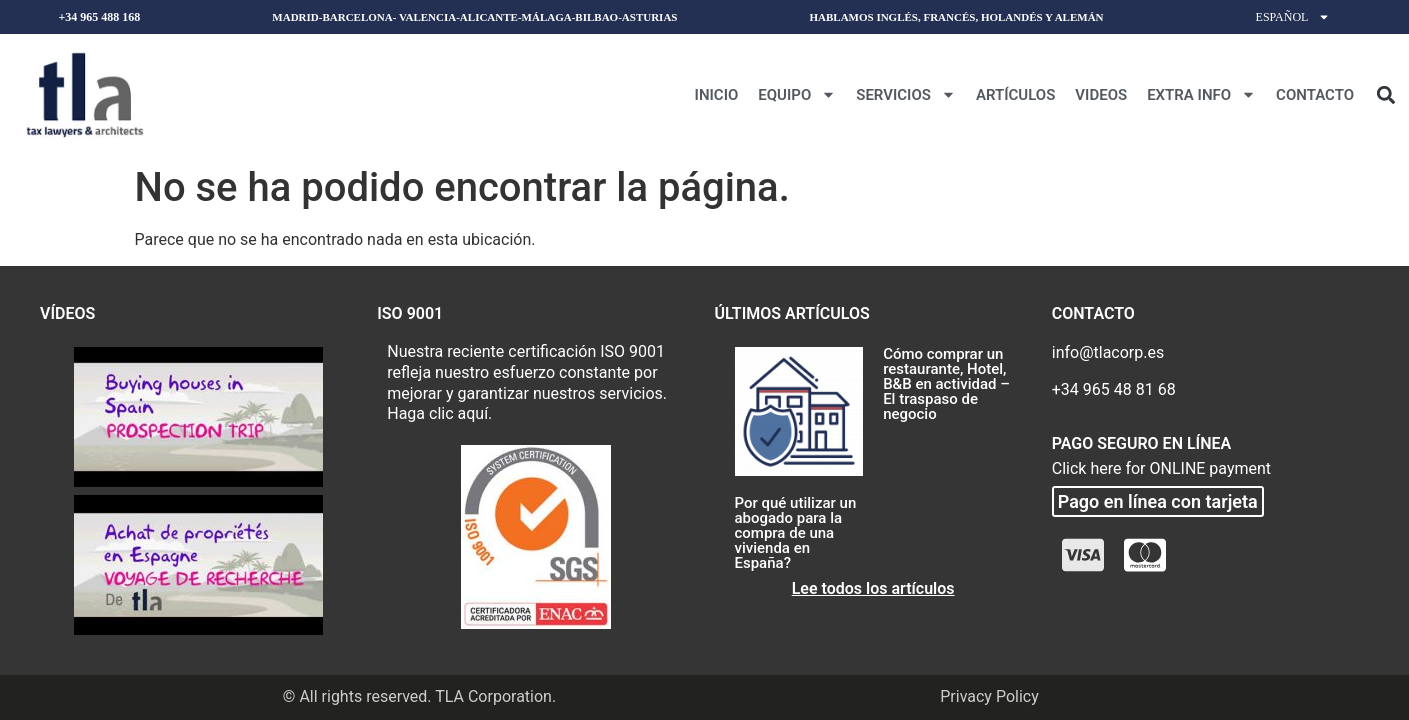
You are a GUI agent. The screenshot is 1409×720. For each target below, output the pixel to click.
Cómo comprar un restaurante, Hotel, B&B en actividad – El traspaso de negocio (946, 384)
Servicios (906, 94)
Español (1293, 17)
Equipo (797, 94)
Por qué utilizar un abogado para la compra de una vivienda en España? (796, 533)
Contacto (1315, 95)
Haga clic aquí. (439, 413)
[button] (1385, 94)
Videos (1101, 95)
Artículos (1015, 95)
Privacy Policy (989, 696)
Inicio (717, 95)
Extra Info (1201, 94)
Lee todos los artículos (873, 588)
